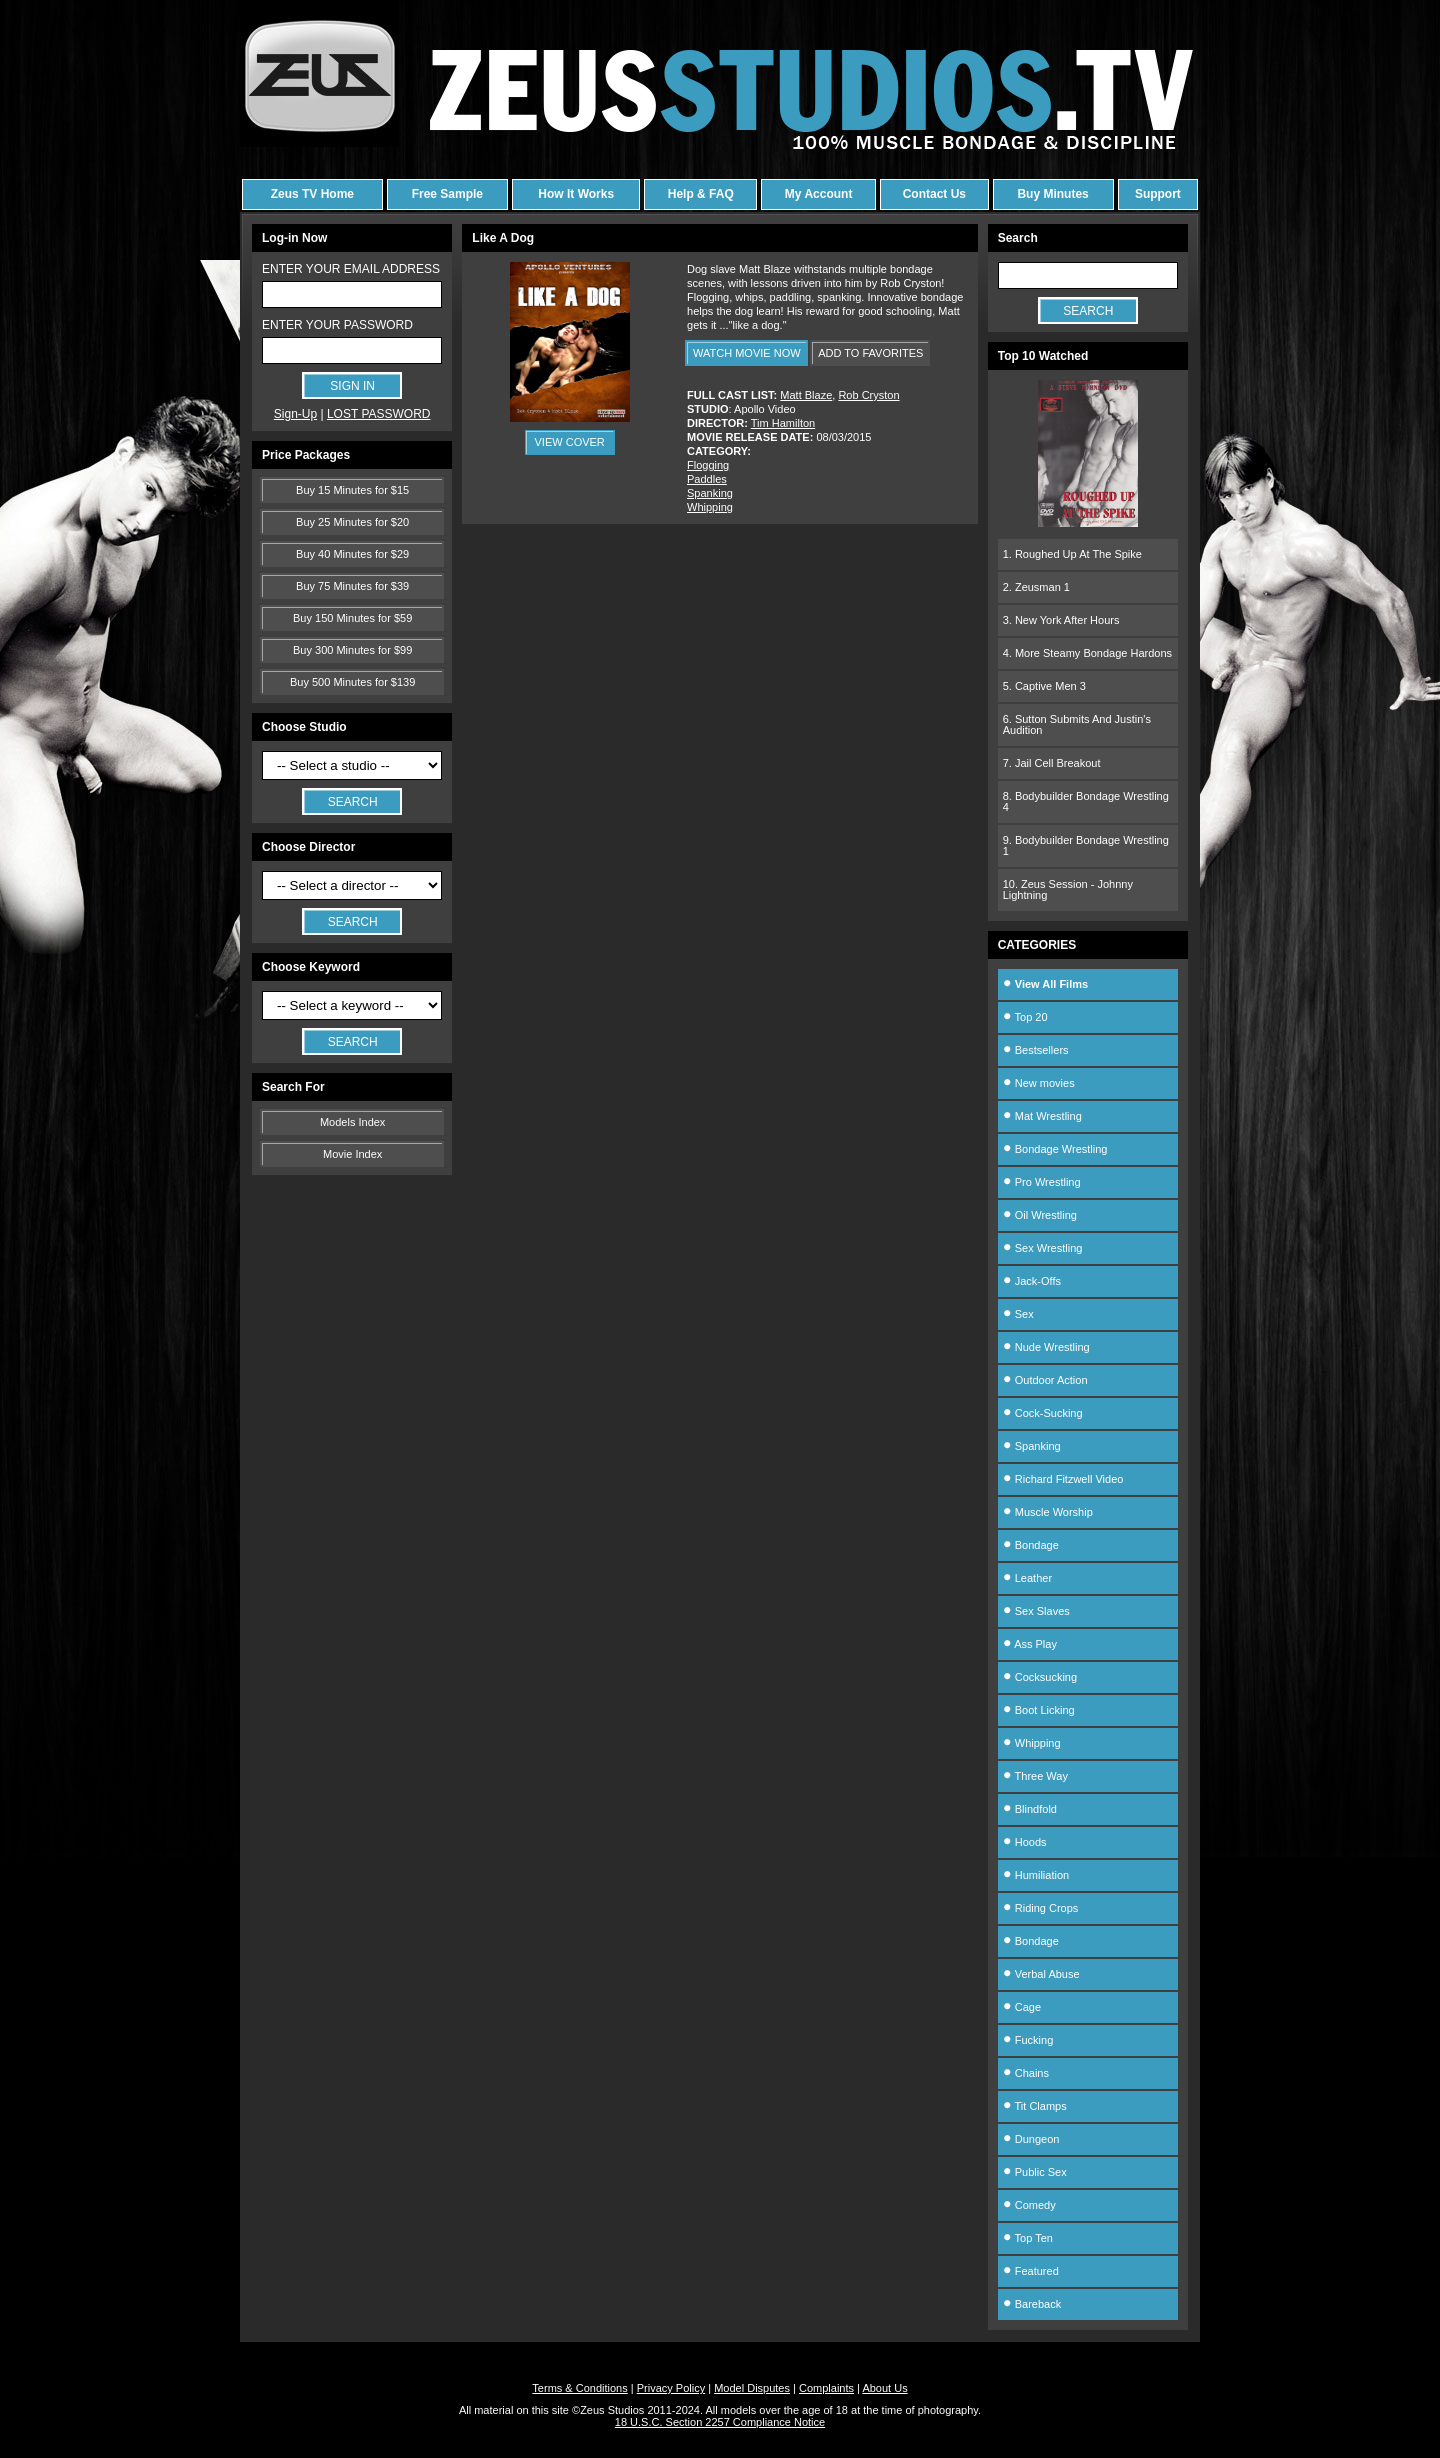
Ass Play (1030, 1644)
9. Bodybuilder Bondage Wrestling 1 (1086, 845)
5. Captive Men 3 (1044, 686)
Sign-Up (295, 414)
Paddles (707, 479)
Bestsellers (1036, 1050)
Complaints (826, 2388)
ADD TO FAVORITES (870, 353)
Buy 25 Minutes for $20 (352, 522)
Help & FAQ (701, 194)
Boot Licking (1039, 1710)
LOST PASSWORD (379, 414)
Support (1158, 194)
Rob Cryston (868, 395)
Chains (1026, 2073)
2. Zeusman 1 (1036, 587)
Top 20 (1025, 1017)
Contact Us (934, 194)
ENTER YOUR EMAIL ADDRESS (351, 269)
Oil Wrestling (1040, 1215)
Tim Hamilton (783, 423)
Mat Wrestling (1042, 1116)
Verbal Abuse (1041, 1974)
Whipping (710, 507)
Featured (1031, 2271)
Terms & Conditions (579, 2388)
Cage (1022, 2007)
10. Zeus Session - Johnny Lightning (1068, 889)
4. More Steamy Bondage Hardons (1087, 653)
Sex (1018, 1314)
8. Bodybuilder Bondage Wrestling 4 (1086, 801)
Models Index (352, 1122)
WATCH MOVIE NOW (747, 353)
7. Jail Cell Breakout (1052, 763)
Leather (1027, 1578)
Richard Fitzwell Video (1063, 1479)
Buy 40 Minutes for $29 (352, 554)
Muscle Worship (1048, 1512)
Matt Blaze (806, 395)
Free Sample (447, 194)
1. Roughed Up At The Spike (1072, 554)
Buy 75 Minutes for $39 (352, 586)
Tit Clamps (1035, 2106)
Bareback (1032, 2304)
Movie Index (352, 1154)
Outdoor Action (1045, 1380)
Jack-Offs (1032, 1281)
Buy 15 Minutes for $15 (352, 490)
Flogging (708, 465)
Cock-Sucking (1043, 1413)
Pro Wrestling (1042, 1182)
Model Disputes (752, 2388)
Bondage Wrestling (1055, 1149)
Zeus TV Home (312, 194)
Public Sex (1035, 2172)
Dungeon (1031, 2139)
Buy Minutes (1052, 194)
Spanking (710, 493)
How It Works (576, 194)
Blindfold (1030, 1809)
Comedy (1029, 2205)
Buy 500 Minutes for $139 (352, 682)
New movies (1039, 1083)
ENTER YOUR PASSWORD (337, 325)
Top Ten (1028, 2238)
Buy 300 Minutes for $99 (352, 650)
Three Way (1035, 1776)
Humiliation (1036, 1875)
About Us (884, 2388)
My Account (819, 194)
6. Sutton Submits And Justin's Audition (1077, 724)
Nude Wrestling (1046, 1347)
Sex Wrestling (1043, 1248)
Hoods (1025, 1842)
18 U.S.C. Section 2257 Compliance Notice (720, 2422)
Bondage (1031, 1545)
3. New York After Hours (1061, 620)
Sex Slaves (1036, 1611)
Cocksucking (1040, 1677)
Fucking (1028, 2040)
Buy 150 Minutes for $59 (352, 618)
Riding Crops (1041, 1908)
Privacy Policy (671, 2388)
